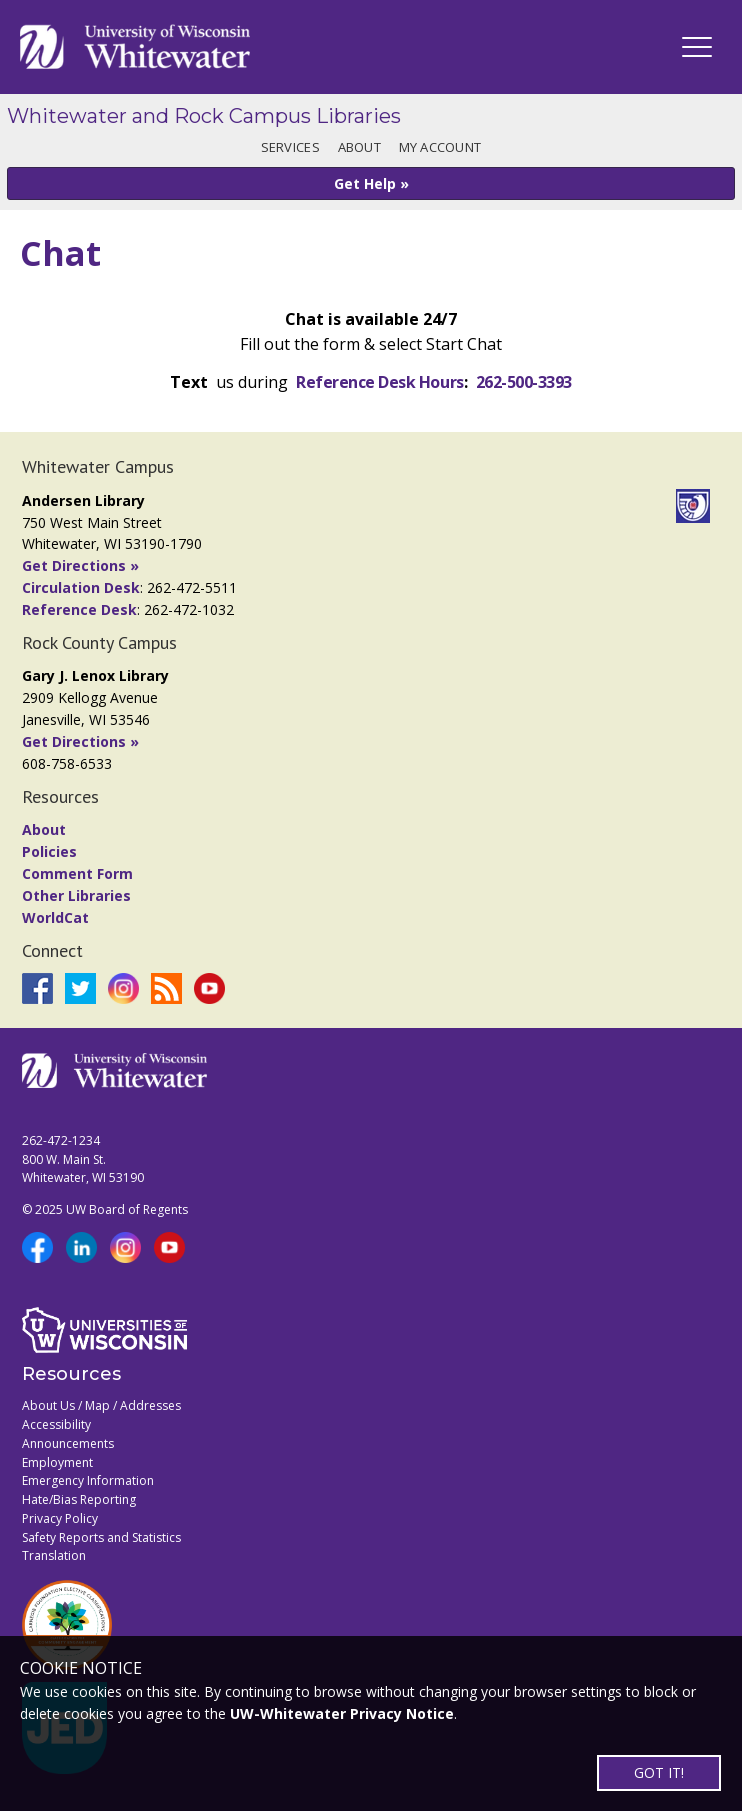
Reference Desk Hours (379, 382)
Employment (57, 1462)
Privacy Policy (60, 1518)
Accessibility (56, 1424)
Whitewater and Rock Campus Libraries (204, 116)
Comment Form (77, 873)
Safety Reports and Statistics (101, 1537)
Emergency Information (88, 1480)
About (359, 147)
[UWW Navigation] (697, 47)
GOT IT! (659, 1772)
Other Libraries (76, 895)
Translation (54, 1555)
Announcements (68, 1443)
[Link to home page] (135, 47)
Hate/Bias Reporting (79, 1499)
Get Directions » (80, 565)
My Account (440, 147)
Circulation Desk (81, 587)
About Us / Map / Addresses (101, 1405)
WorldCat (55, 917)
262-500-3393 (524, 382)
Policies (49, 851)
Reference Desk (79, 609)
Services (290, 147)
